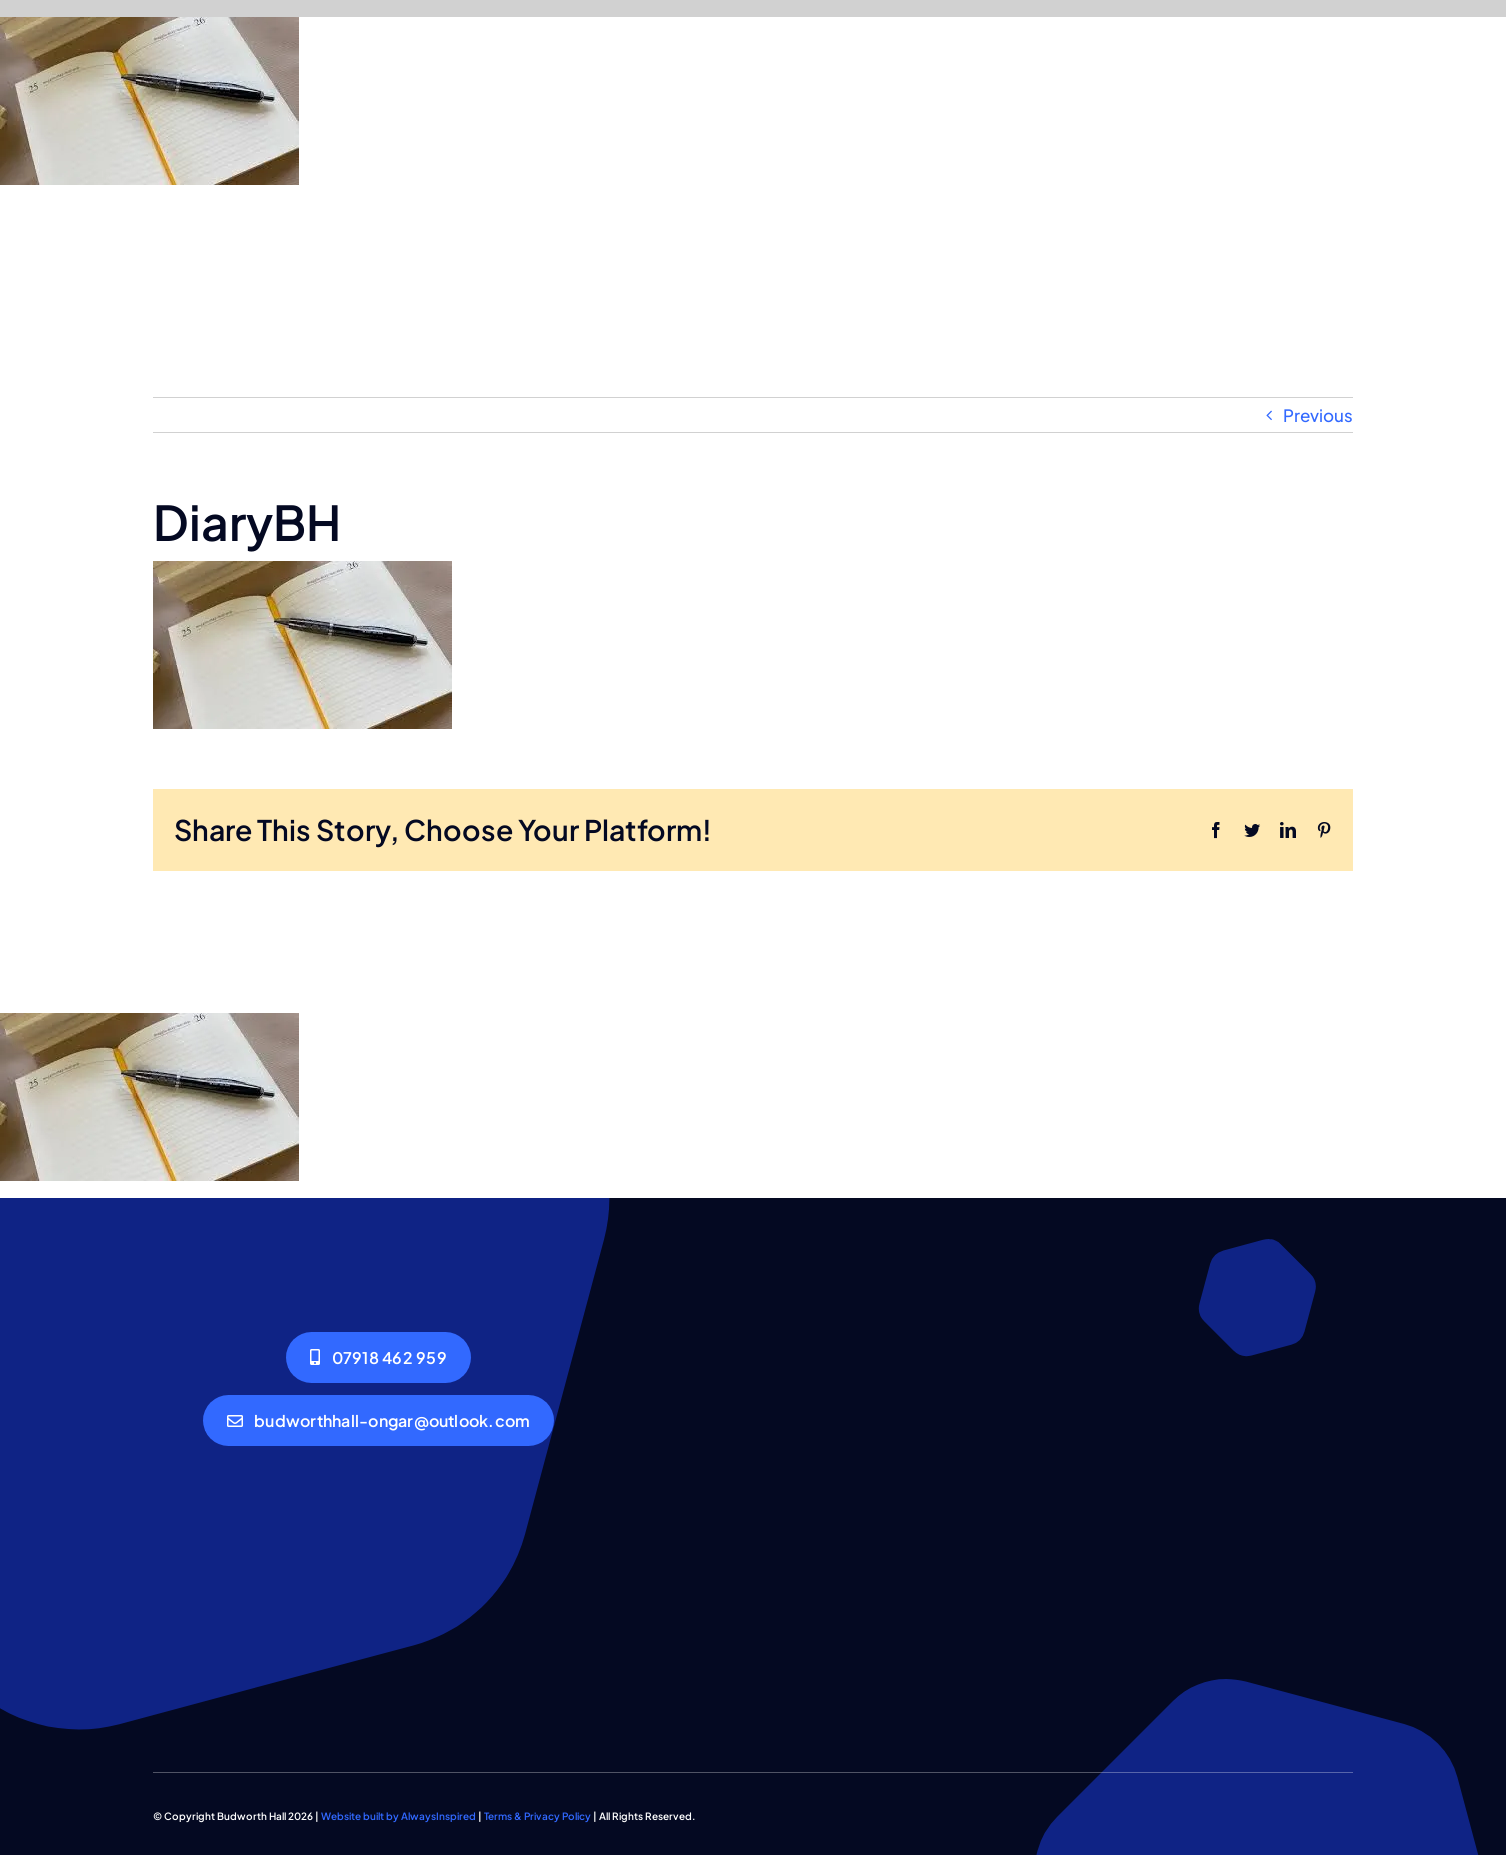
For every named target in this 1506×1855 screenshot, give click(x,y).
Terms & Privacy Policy (537, 1816)
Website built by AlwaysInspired (398, 1816)
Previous (1318, 415)
